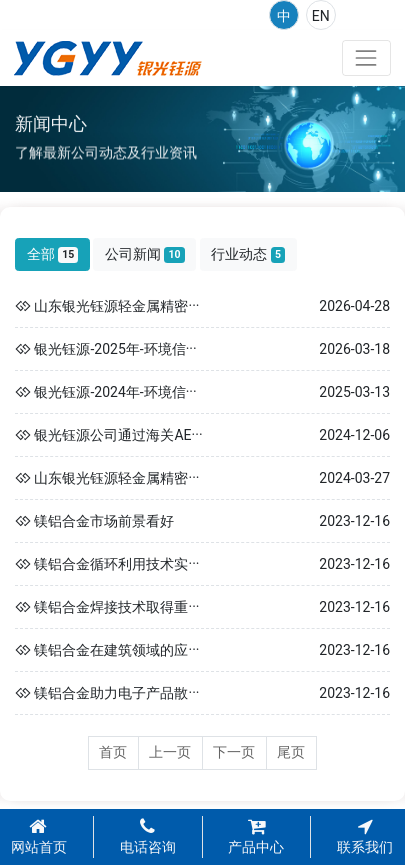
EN (321, 16)
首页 (113, 752)
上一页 (170, 752)
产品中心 (256, 837)
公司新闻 (145, 254)
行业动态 (248, 254)
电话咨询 (148, 837)
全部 (53, 254)
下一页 (234, 752)
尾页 (291, 752)
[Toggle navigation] (366, 57)
